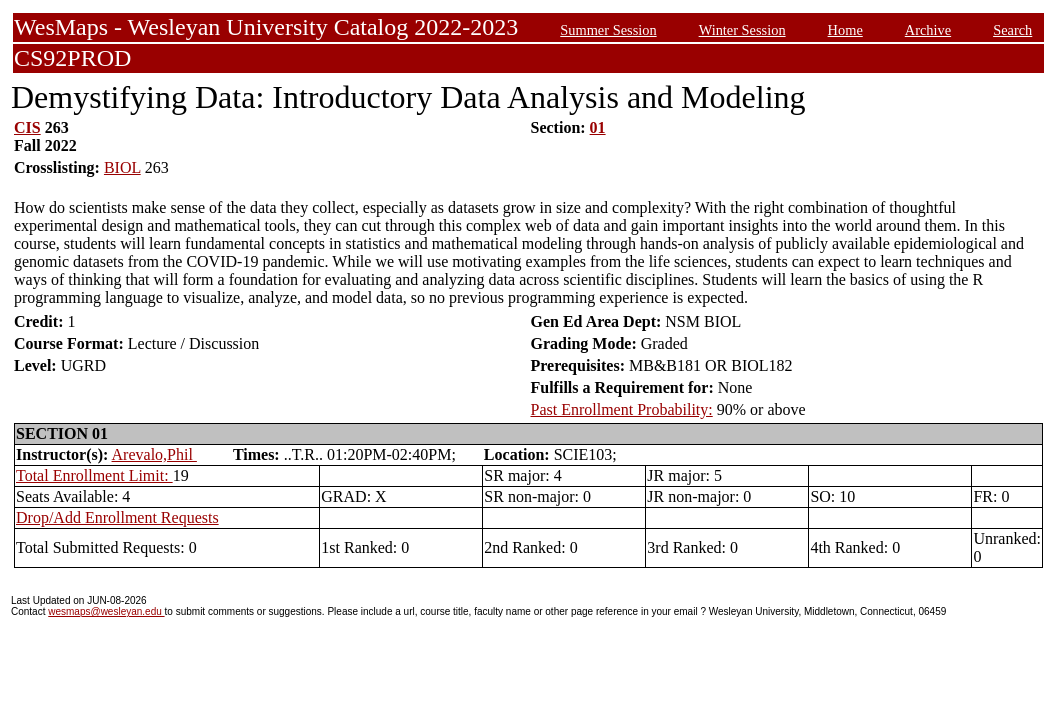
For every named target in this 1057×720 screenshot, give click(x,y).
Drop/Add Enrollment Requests (117, 517)
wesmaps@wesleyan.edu (106, 611)
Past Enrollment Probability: (622, 409)
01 (598, 127)
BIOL (122, 167)
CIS (27, 127)
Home (845, 30)
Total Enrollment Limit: (94, 475)
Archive (928, 30)
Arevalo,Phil (154, 454)
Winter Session (742, 30)
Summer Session (608, 30)
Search (1012, 30)
